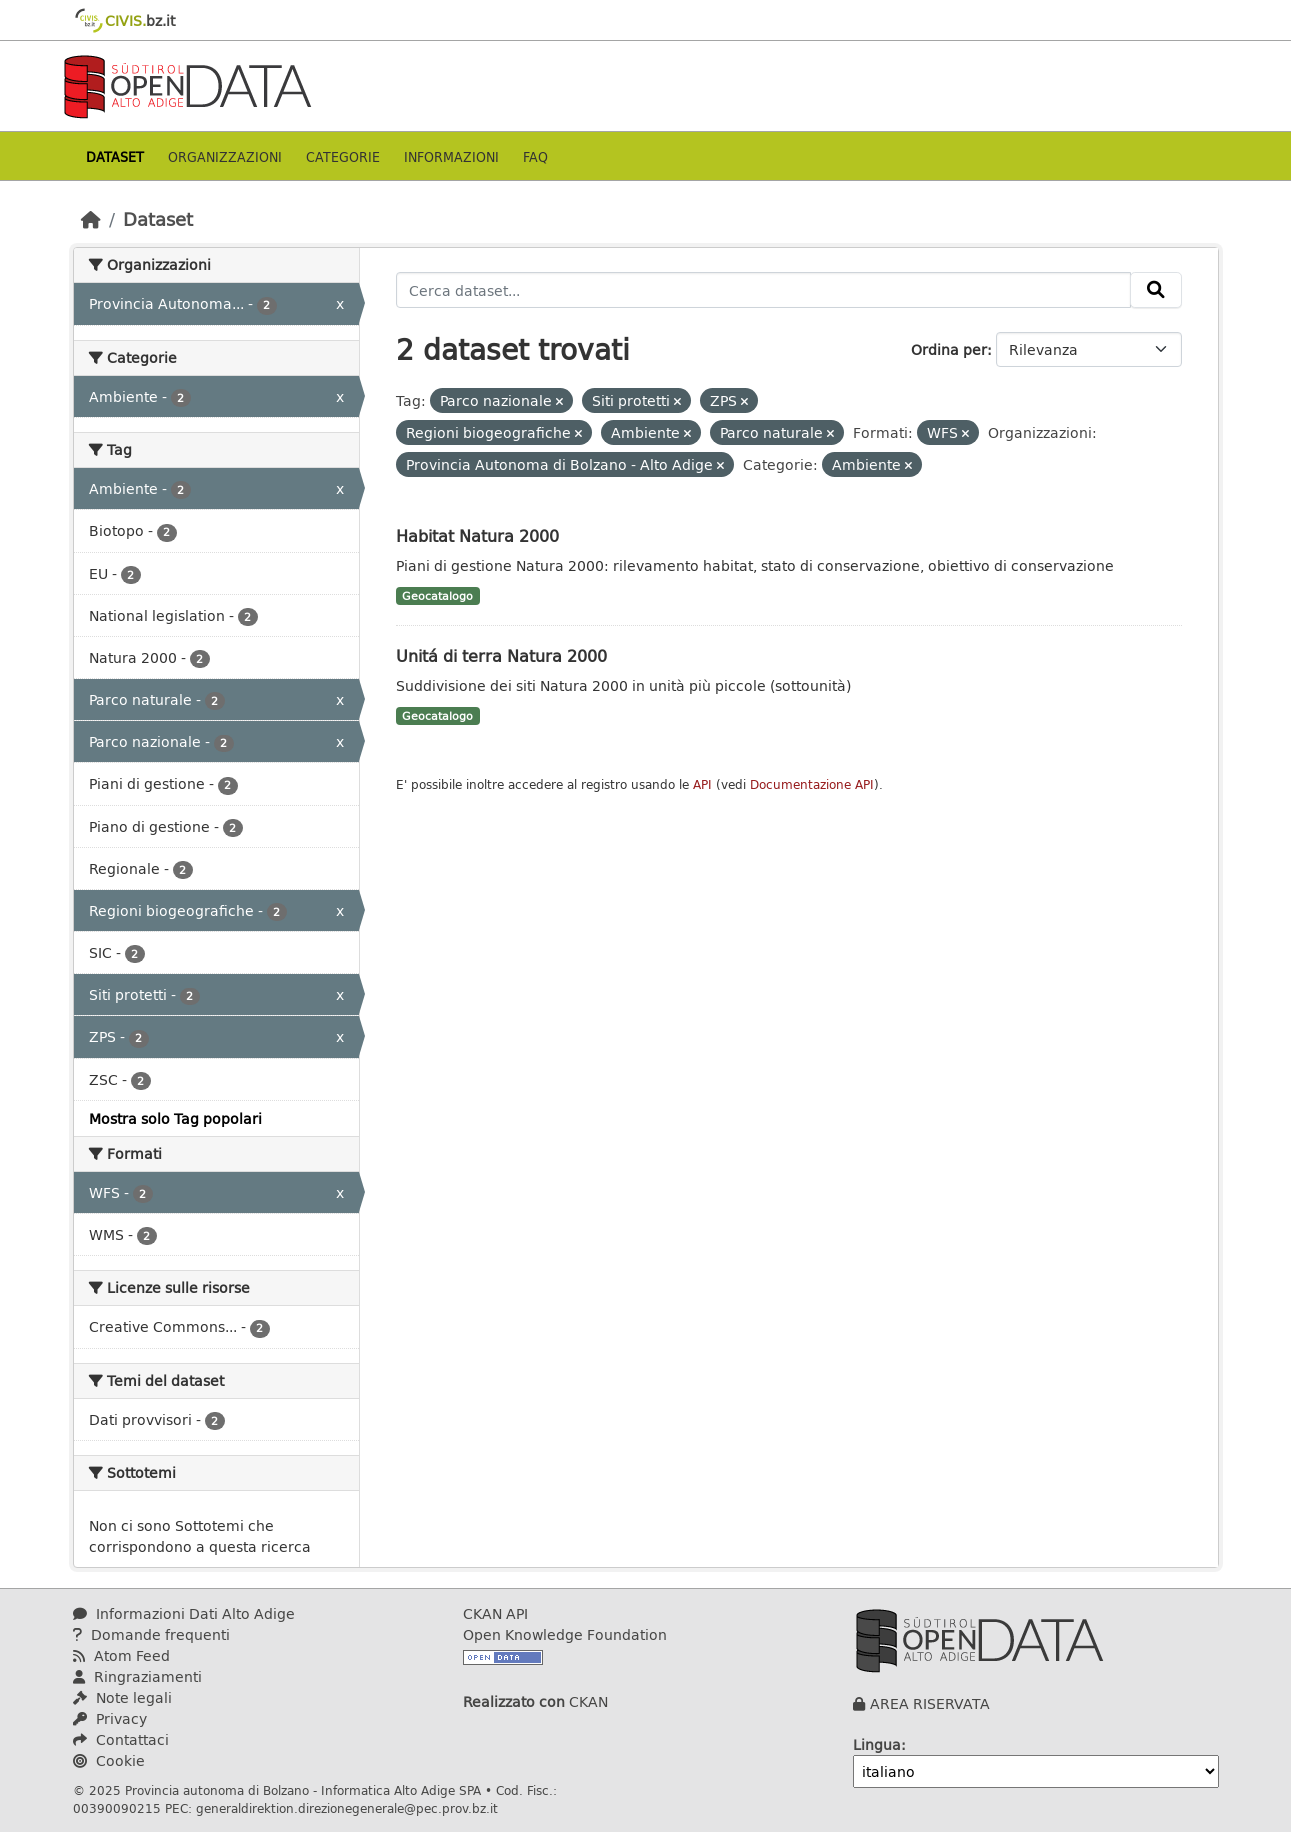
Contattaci (121, 1739)
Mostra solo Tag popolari (175, 1118)
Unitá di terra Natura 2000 (501, 655)
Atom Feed (121, 1655)
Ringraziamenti (137, 1676)
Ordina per (949, 349)
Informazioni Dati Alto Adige (184, 1613)
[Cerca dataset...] (763, 290)
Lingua (877, 1744)
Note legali (122, 1697)
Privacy (110, 1718)
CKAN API (495, 1613)
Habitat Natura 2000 (477, 535)
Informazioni (451, 156)
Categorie (343, 156)
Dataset (115, 156)
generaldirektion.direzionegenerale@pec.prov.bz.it (347, 1808)
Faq (535, 156)
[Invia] (1156, 290)
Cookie (109, 1760)
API (702, 784)
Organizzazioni (225, 156)
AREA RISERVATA (930, 1703)
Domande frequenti (151, 1634)
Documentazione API (812, 784)
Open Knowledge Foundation (565, 1634)
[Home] (91, 219)
